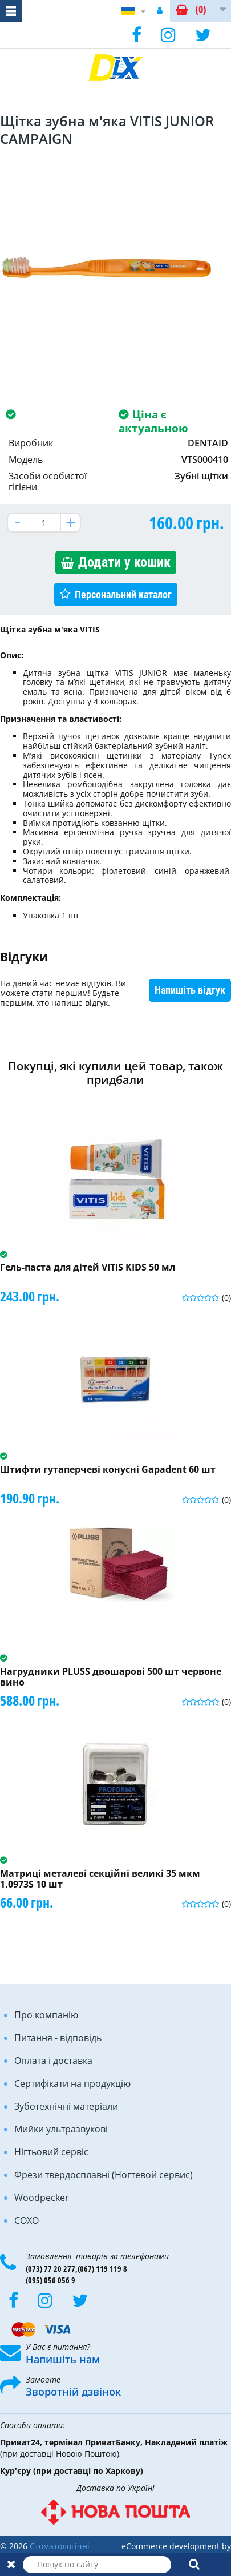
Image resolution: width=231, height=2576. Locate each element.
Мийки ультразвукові (61, 2129)
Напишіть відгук (190, 990)
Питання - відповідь (58, 2037)
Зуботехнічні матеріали (66, 2106)
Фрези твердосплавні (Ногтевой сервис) (103, 2174)
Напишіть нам (63, 2359)
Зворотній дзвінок (73, 2391)
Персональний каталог (123, 594)
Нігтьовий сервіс (51, 2152)
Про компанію (46, 2015)
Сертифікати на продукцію (72, 2083)
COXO (26, 2220)
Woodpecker (41, 2197)
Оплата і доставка (53, 2060)
